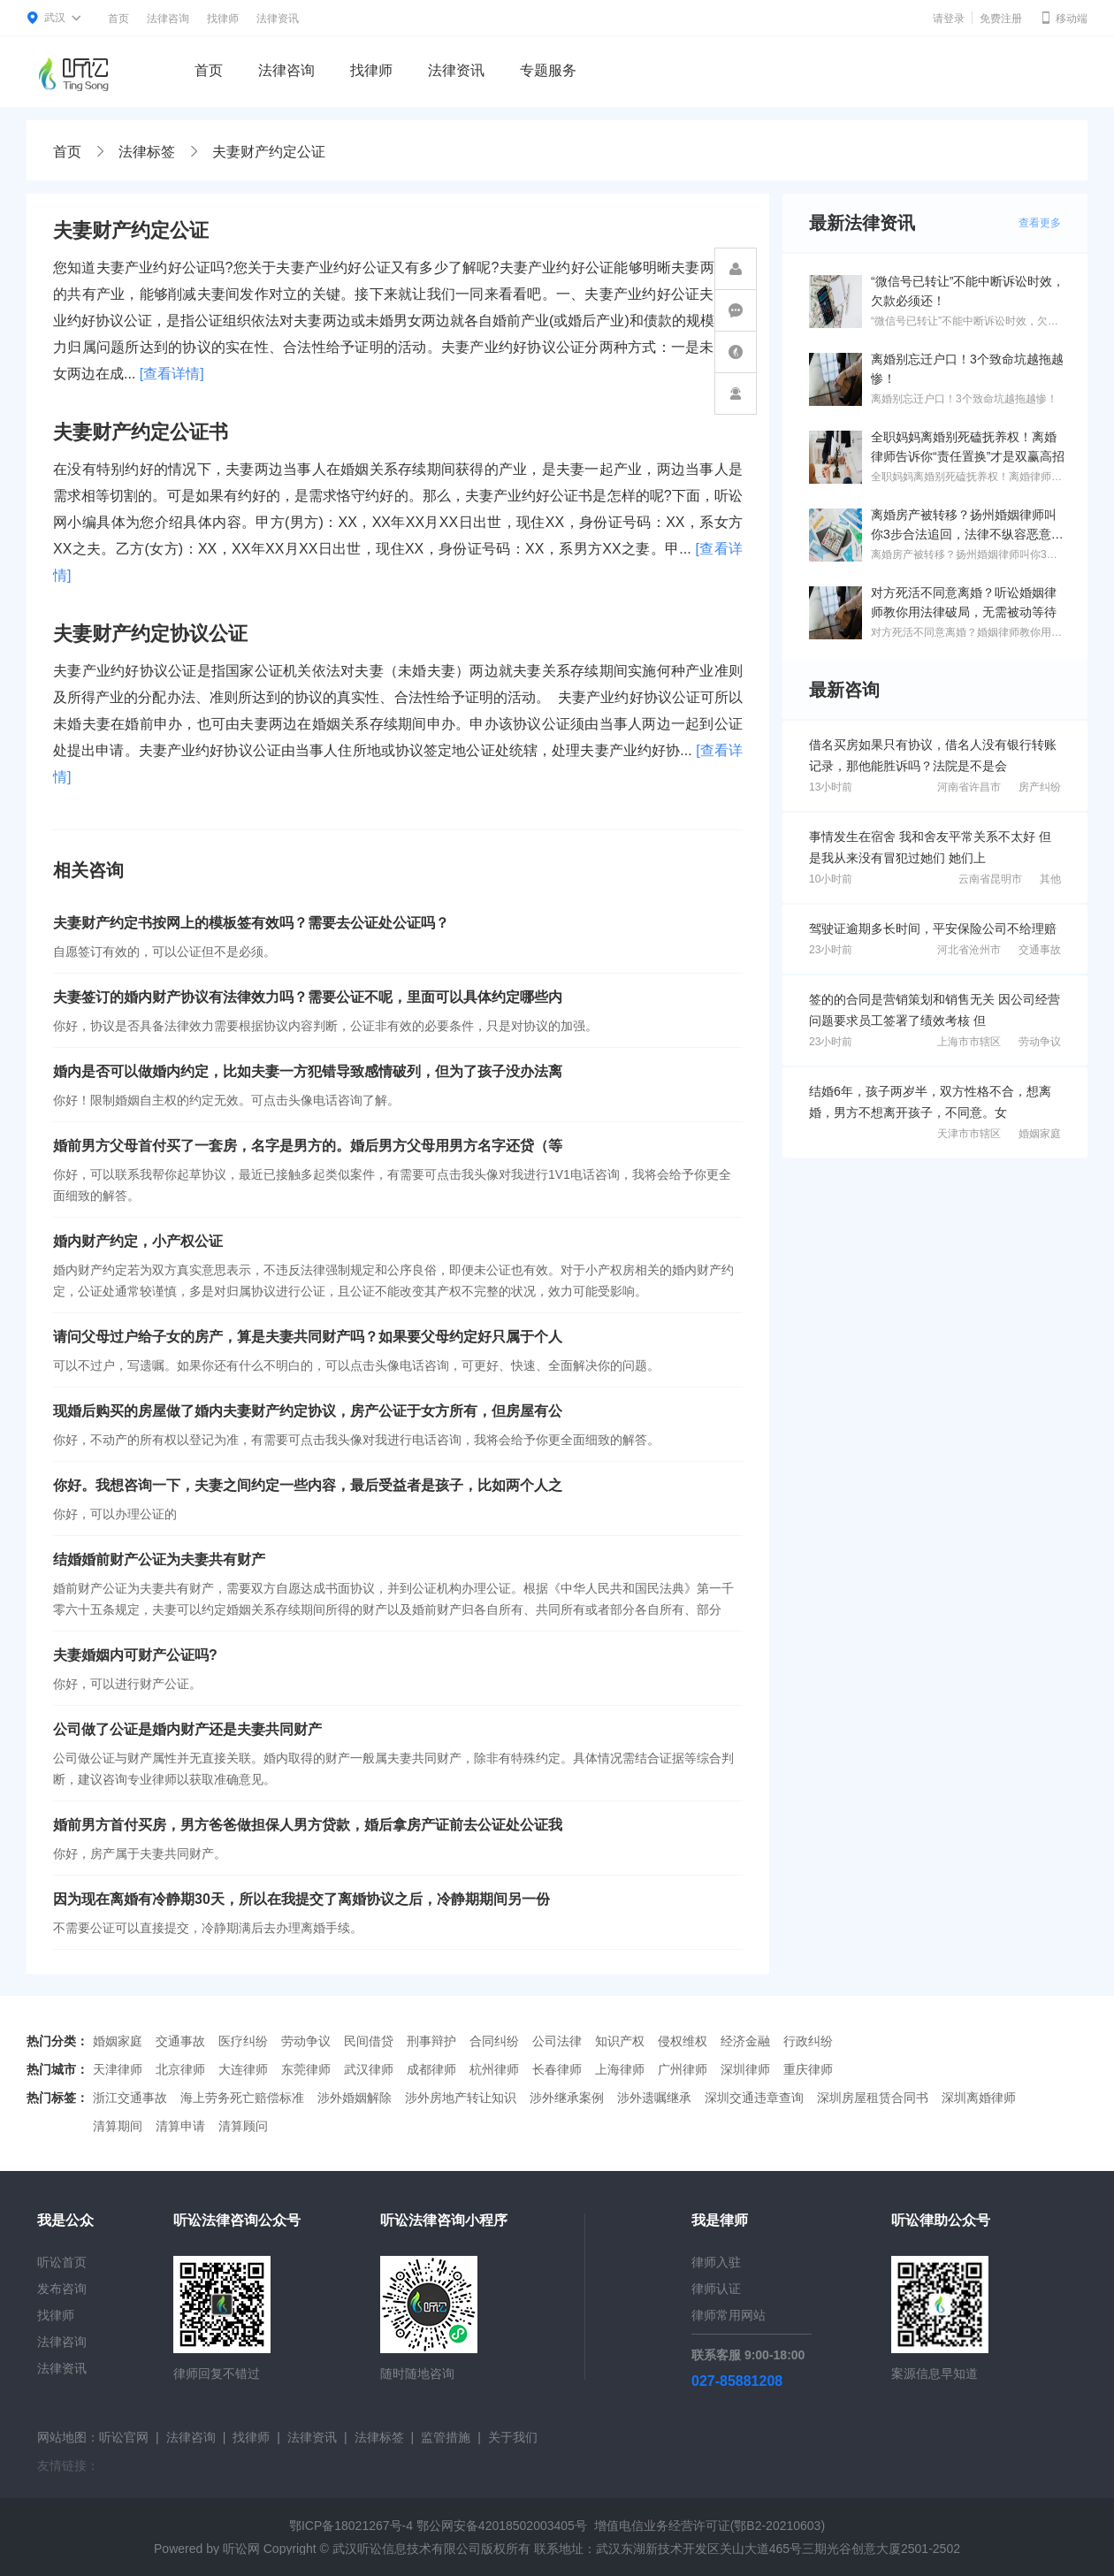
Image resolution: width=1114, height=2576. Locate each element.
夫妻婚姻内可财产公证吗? (135, 1655)
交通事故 (1040, 950)
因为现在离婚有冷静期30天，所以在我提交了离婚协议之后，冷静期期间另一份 (301, 1899)
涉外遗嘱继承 (654, 2098)
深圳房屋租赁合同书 (872, 2098)
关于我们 (513, 2437)
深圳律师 (745, 2069)
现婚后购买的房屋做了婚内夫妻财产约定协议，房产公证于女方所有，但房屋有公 (307, 1410)
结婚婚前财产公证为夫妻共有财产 (159, 1559)
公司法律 (557, 2041)
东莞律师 (306, 2069)
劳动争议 (1040, 1042)
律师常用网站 (728, 2315)
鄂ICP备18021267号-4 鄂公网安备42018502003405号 (438, 2526)
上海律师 (620, 2069)
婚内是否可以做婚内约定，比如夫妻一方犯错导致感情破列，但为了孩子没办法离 (307, 1071)
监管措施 (445, 2437)
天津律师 (117, 2069)
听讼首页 (62, 2262)
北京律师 (180, 2069)
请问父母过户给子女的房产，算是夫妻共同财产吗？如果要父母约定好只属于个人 (307, 1336)
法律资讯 (277, 18)
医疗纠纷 (243, 2041)
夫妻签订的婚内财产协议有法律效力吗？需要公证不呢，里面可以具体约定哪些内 (307, 997)
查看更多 (1040, 223)
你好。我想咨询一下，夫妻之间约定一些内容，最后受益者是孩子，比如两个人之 (307, 1485)
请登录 (949, 18)
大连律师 (243, 2069)
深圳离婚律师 (979, 2098)
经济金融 (745, 2041)
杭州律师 (494, 2069)
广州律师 (682, 2069)
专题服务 (548, 70)
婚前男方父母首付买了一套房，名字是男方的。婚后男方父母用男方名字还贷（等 (307, 1145)
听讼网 (241, 2549)
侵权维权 (682, 2041)
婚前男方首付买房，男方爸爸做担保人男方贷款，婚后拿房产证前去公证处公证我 (307, 1824)
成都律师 (431, 2069)
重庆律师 (808, 2069)
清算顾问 (243, 2126)
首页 (118, 18)
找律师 (223, 18)
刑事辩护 (431, 2041)
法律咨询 (168, 18)
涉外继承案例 (567, 2098)
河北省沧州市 (969, 950)
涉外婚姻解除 (354, 2098)
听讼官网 (124, 2437)
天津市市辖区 (969, 1133)
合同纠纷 (494, 2041)
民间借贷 (368, 2041)
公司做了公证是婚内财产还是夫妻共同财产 (187, 1729)
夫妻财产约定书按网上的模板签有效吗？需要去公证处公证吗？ (251, 922)
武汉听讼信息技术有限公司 (406, 2549)
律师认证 (716, 2289)
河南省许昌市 (969, 787)
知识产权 (620, 2041)
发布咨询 (62, 2289)
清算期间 (117, 2126)
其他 (1050, 879)
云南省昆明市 (990, 879)
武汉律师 (368, 2069)
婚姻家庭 (1040, 1133)
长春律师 (557, 2069)
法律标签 (146, 151)
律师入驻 (716, 2262)
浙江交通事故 (130, 2098)
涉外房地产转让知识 (460, 2098)
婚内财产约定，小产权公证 (138, 1241)
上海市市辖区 (969, 1042)
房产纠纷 (1040, 787)
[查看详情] (172, 373)
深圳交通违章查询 (754, 2098)
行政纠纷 (808, 2041)
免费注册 (1001, 18)
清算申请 (180, 2126)
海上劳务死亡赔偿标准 (242, 2098)
